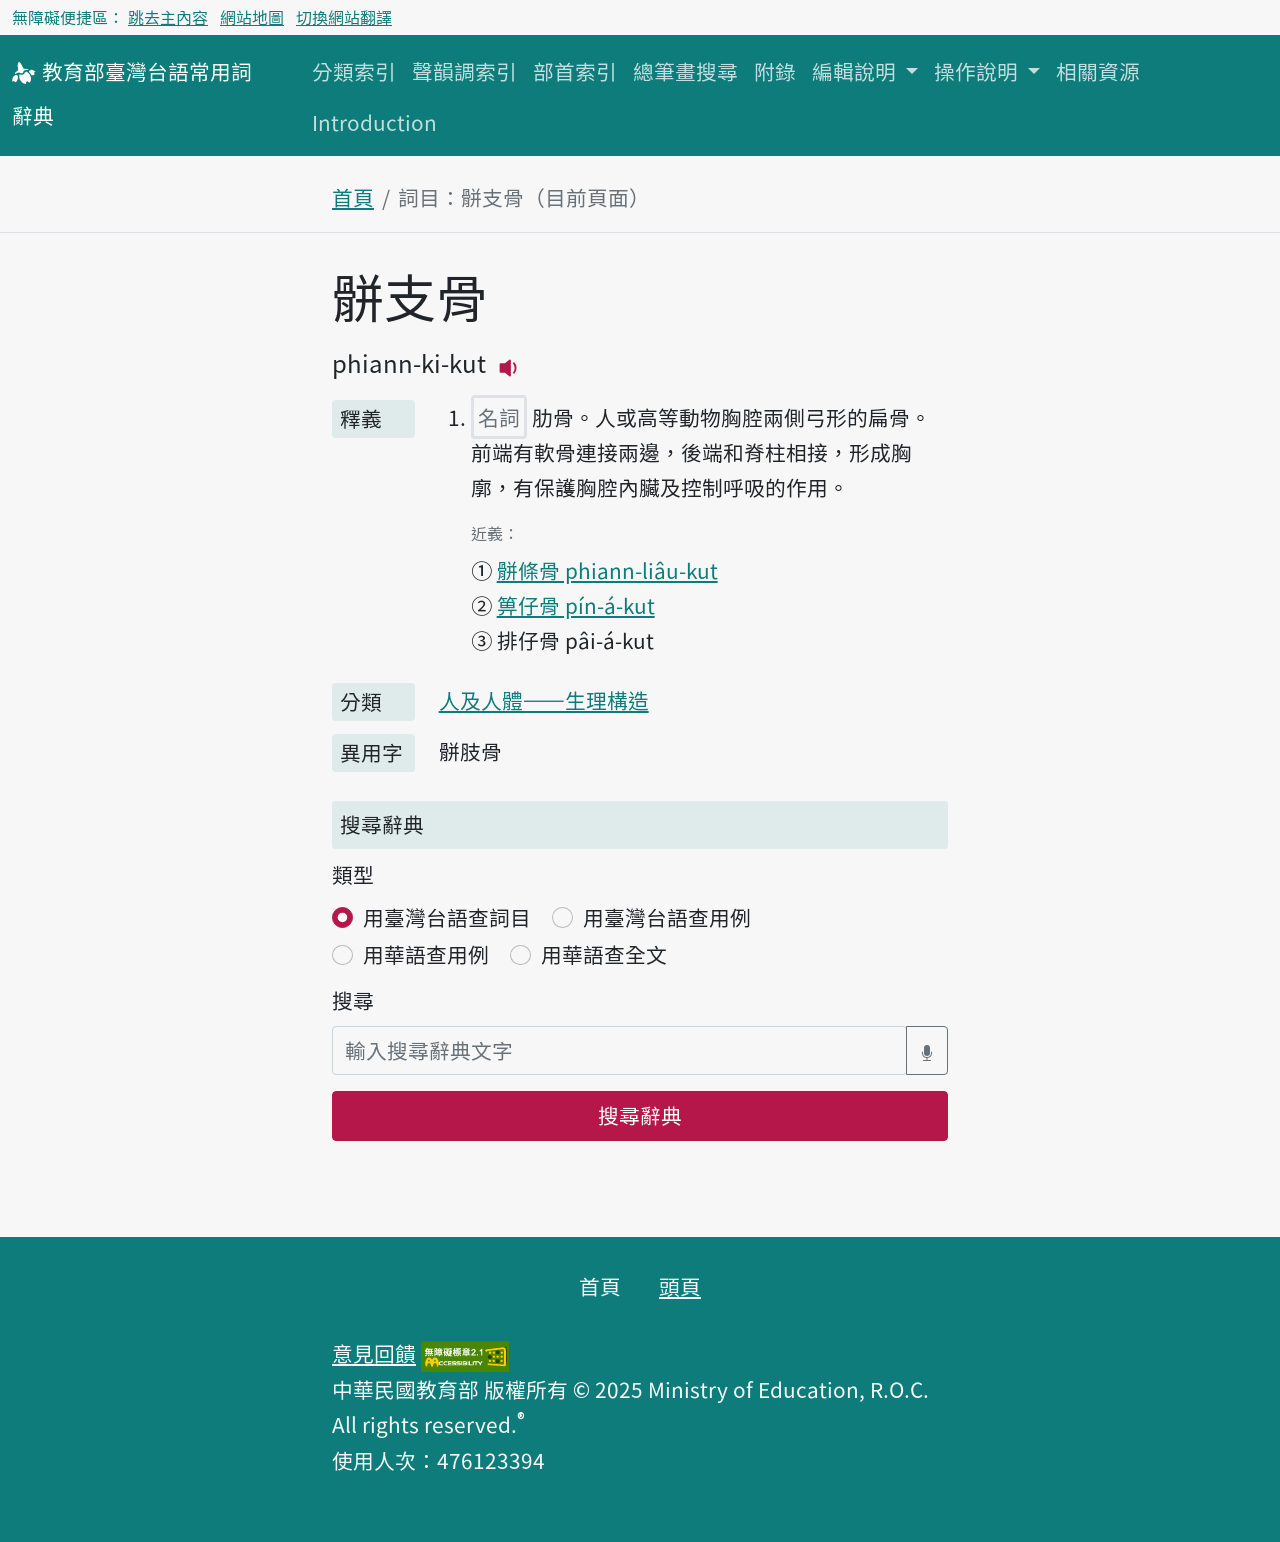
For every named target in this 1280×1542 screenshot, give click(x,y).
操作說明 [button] (978, 71)
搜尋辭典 (640, 1115)
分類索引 (354, 71)
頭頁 (680, 1286)
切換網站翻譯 (344, 17)
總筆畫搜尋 (685, 71)
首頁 (353, 197)
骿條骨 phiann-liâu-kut (607, 570)
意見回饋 (374, 1353)
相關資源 (1098, 71)
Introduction (374, 122)
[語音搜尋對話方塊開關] (927, 1050)
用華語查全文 (604, 954)
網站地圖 (252, 17)
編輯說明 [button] (856, 71)
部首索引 (575, 71)
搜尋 (353, 1000)
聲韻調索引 (464, 71)
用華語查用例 (426, 954)
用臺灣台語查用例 (667, 917)
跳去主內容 (168, 17)
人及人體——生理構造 (544, 700)
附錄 (775, 71)
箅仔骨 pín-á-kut (576, 605)
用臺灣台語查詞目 (447, 917)
